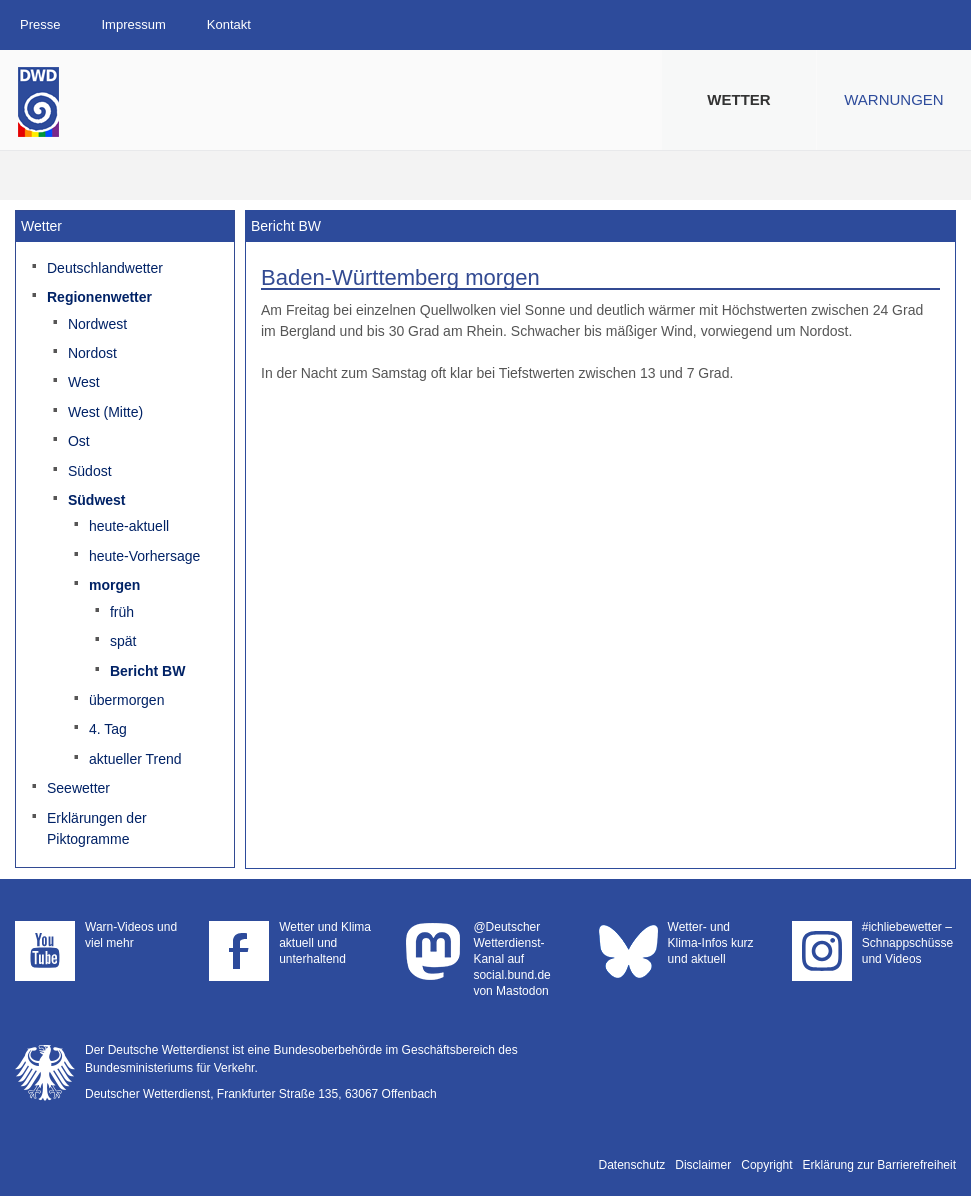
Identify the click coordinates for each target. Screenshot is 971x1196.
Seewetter (78, 788)
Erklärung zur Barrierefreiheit (879, 1165)
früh (122, 612)
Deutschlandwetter (105, 268)
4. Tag (108, 729)
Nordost (92, 353)
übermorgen (127, 700)
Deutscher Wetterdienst (39, 102)
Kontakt (229, 24)
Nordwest (97, 324)
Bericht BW (147, 671)
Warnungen (893, 99)
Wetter (738, 99)
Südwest (97, 500)
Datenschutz (632, 1165)
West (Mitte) (105, 412)
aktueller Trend (135, 759)
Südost (90, 471)
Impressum (133, 24)
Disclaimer (703, 1165)
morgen (114, 585)
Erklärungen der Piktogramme (97, 828)
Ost (79, 441)
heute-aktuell (129, 526)
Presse (40, 24)
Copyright (766, 1165)
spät (123, 641)
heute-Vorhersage (144, 556)
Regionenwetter (99, 297)
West (84, 382)
